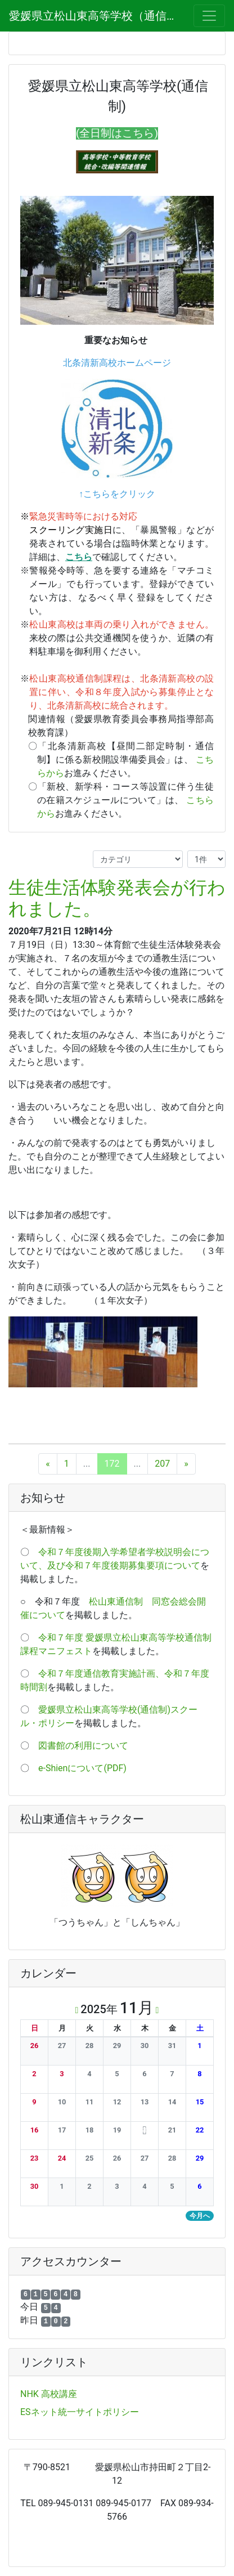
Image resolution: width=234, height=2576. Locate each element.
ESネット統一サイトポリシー (79, 2412)
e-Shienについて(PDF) (82, 1768)
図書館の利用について (83, 1745)
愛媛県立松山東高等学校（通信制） (94, 16)
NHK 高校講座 (48, 2394)
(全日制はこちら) (117, 133)
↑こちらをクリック (117, 494)
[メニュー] (209, 16)
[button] (34, 2045)
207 (162, 1463)
